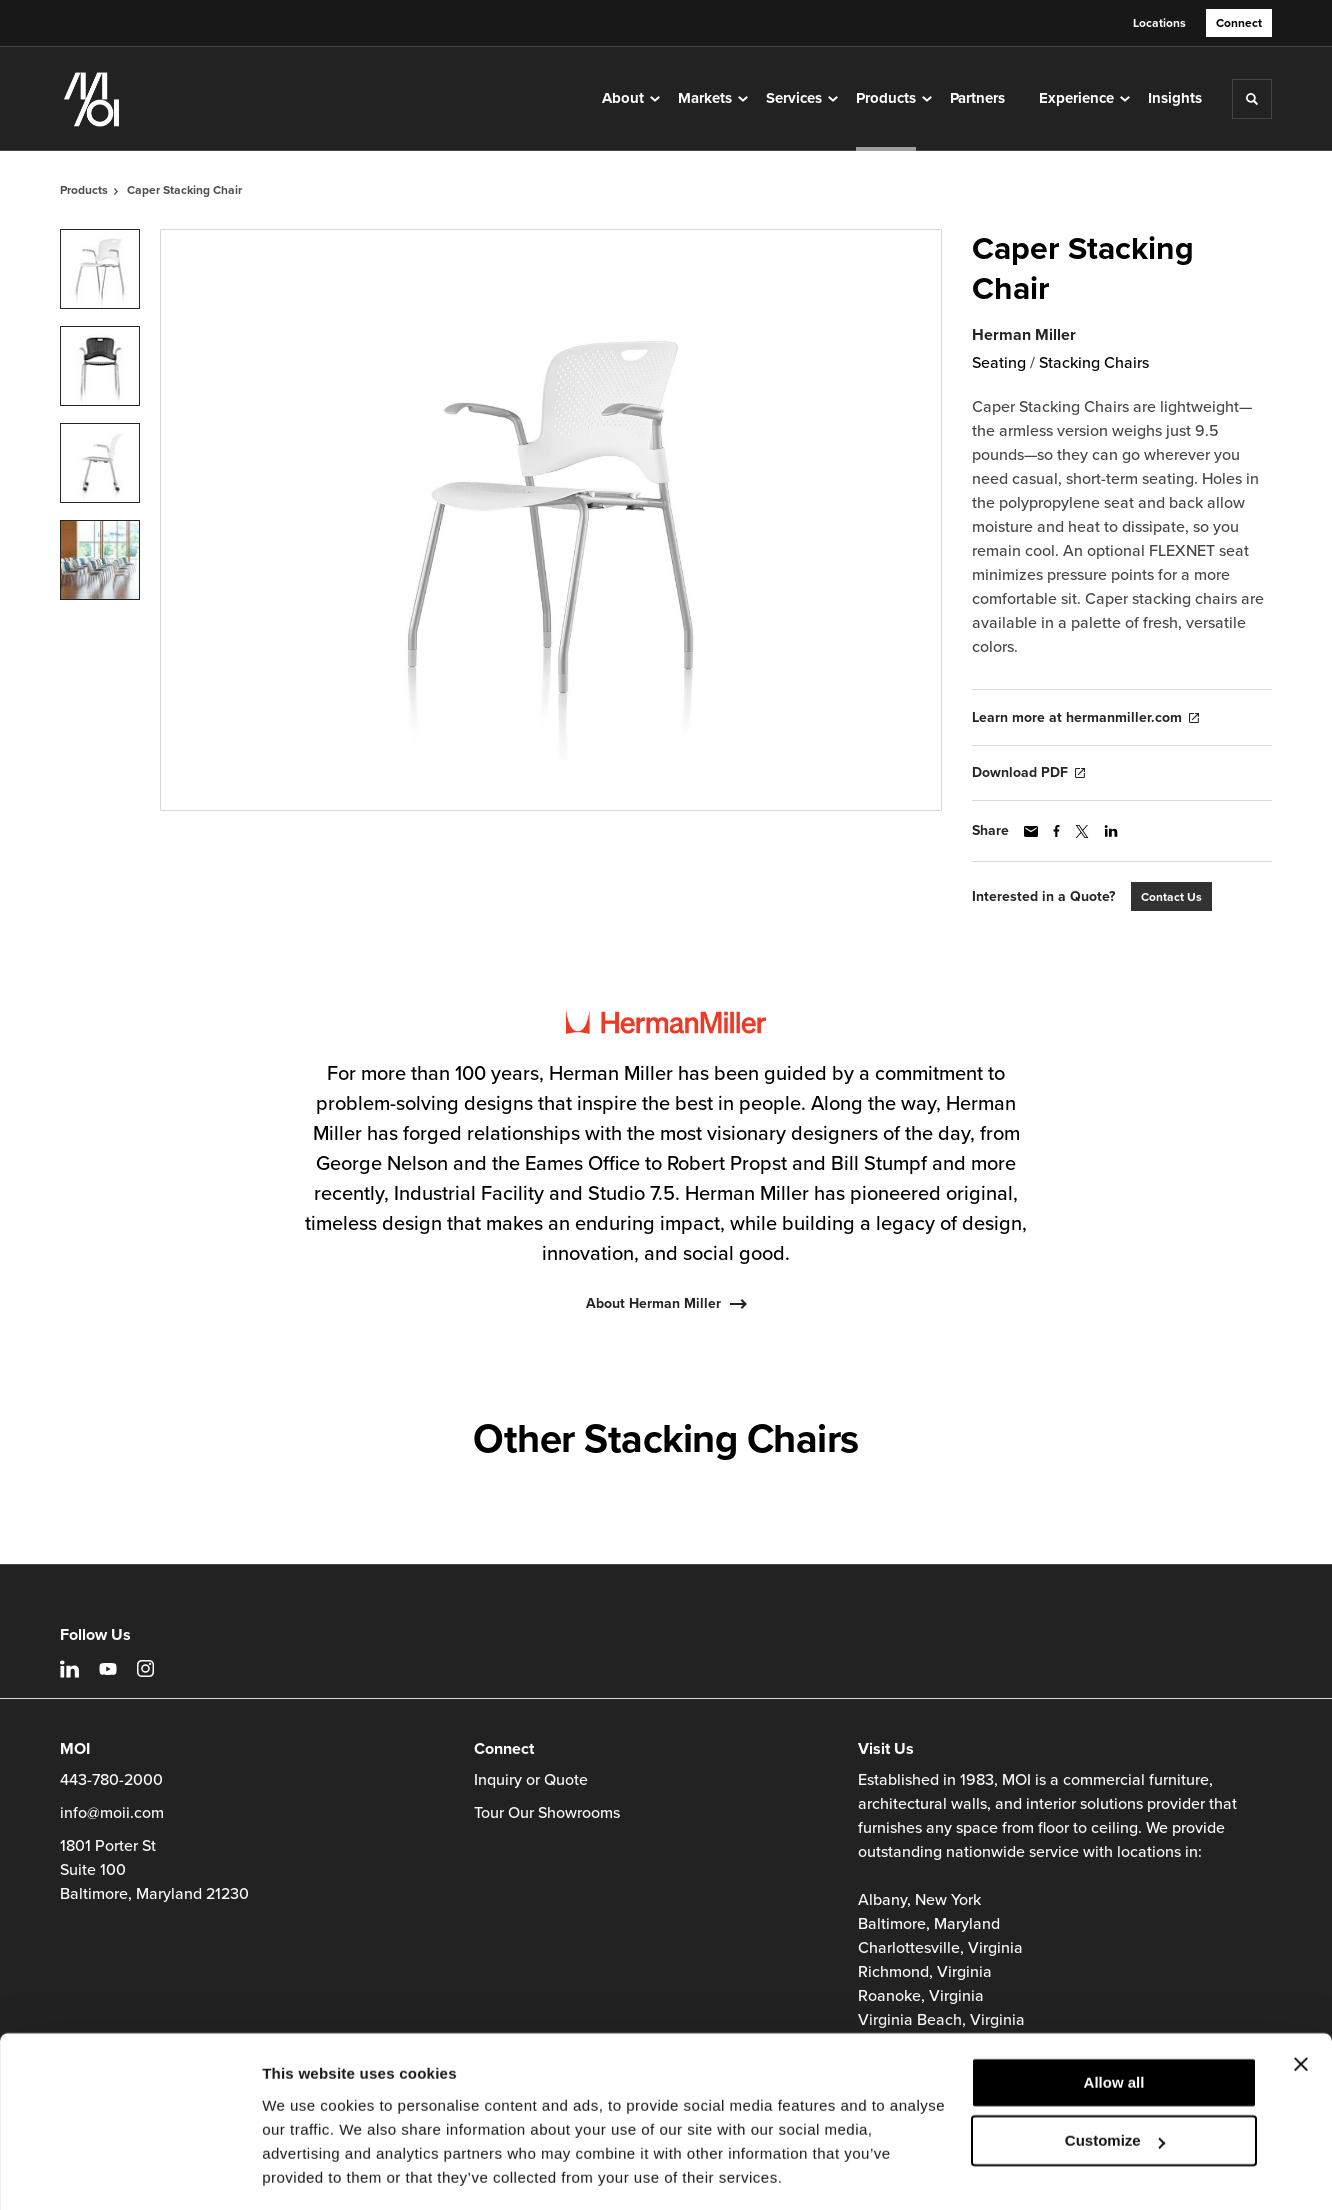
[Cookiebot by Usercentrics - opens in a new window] (129, 2171)
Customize (1115, 2078)
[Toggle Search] (1252, 99)
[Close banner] (1301, 2002)
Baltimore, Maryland (929, 1924)
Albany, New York (919, 1900)
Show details (308, 2170)
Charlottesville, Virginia (940, 1948)
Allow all (1114, 2020)
